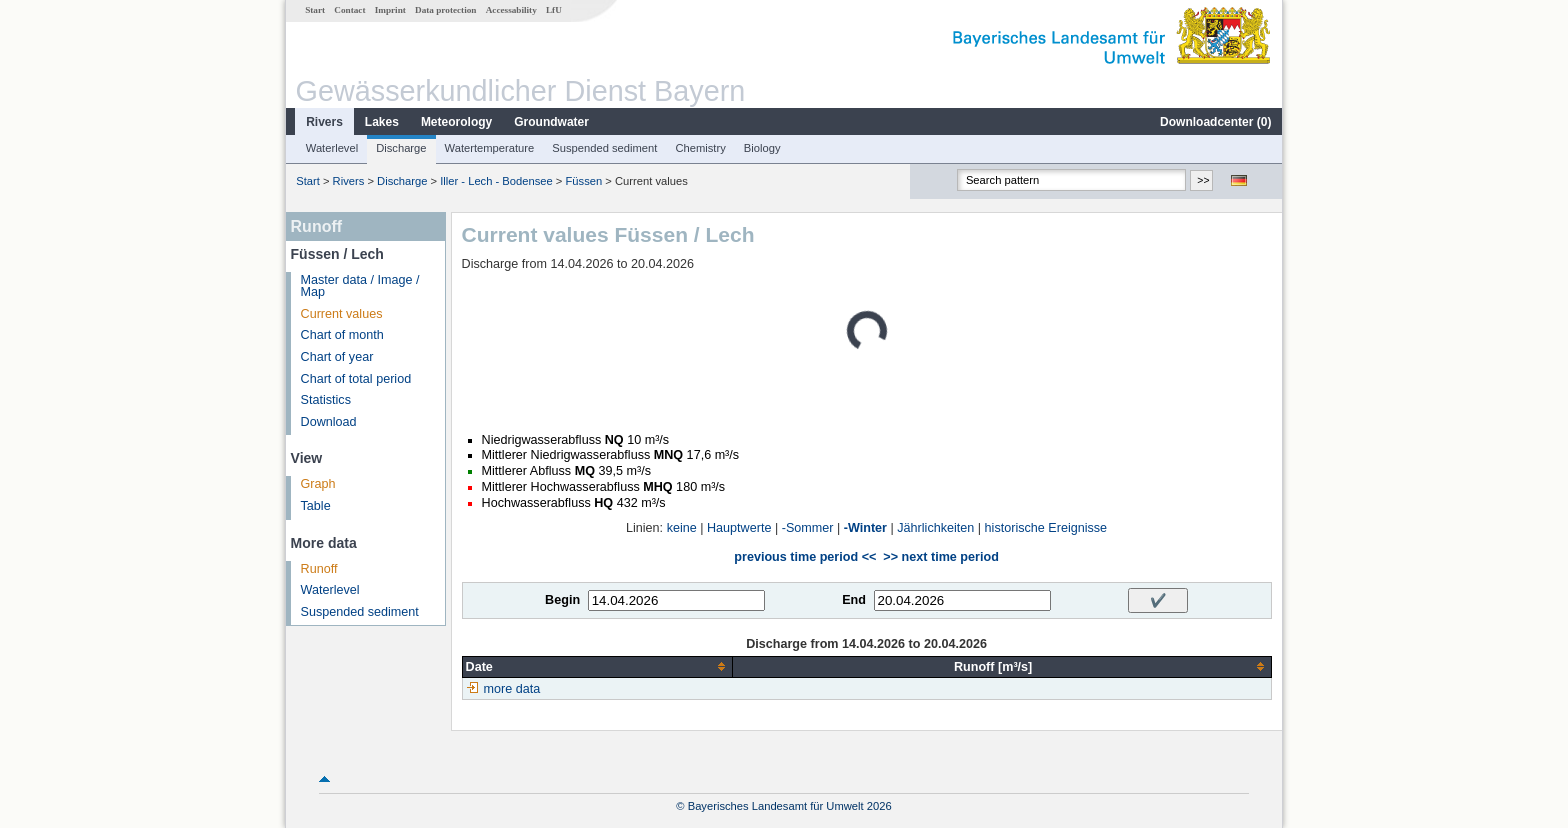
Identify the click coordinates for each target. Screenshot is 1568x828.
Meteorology (456, 122)
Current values (342, 314)
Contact (349, 10)
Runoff (319, 569)
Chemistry (700, 148)
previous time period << (805, 557)
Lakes (382, 122)
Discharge (401, 148)
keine (682, 528)
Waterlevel (332, 148)
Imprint (390, 10)
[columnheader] (597, 666)
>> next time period (940, 557)
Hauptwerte (739, 528)
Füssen (584, 181)
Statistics (326, 400)
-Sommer (808, 528)
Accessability (511, 10)
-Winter (865, 528)
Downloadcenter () (1215, 122)
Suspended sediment (604, 148)
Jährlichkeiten (935, 528)
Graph (318, 484)
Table (316, 506)
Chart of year (337, 357)
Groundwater (551, 122)
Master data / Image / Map (360, 286)
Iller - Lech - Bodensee (496, 181)
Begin (562, 600)
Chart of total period (356, 379)
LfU (554, 10)
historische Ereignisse (1046, 528)
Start (315, 10)
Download (329, 422)
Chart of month (342, 335)
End (854, 600)
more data (512, 689)
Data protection (445, 10)
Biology (762, 148)
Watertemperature (490, 148)
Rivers (324, 122)
